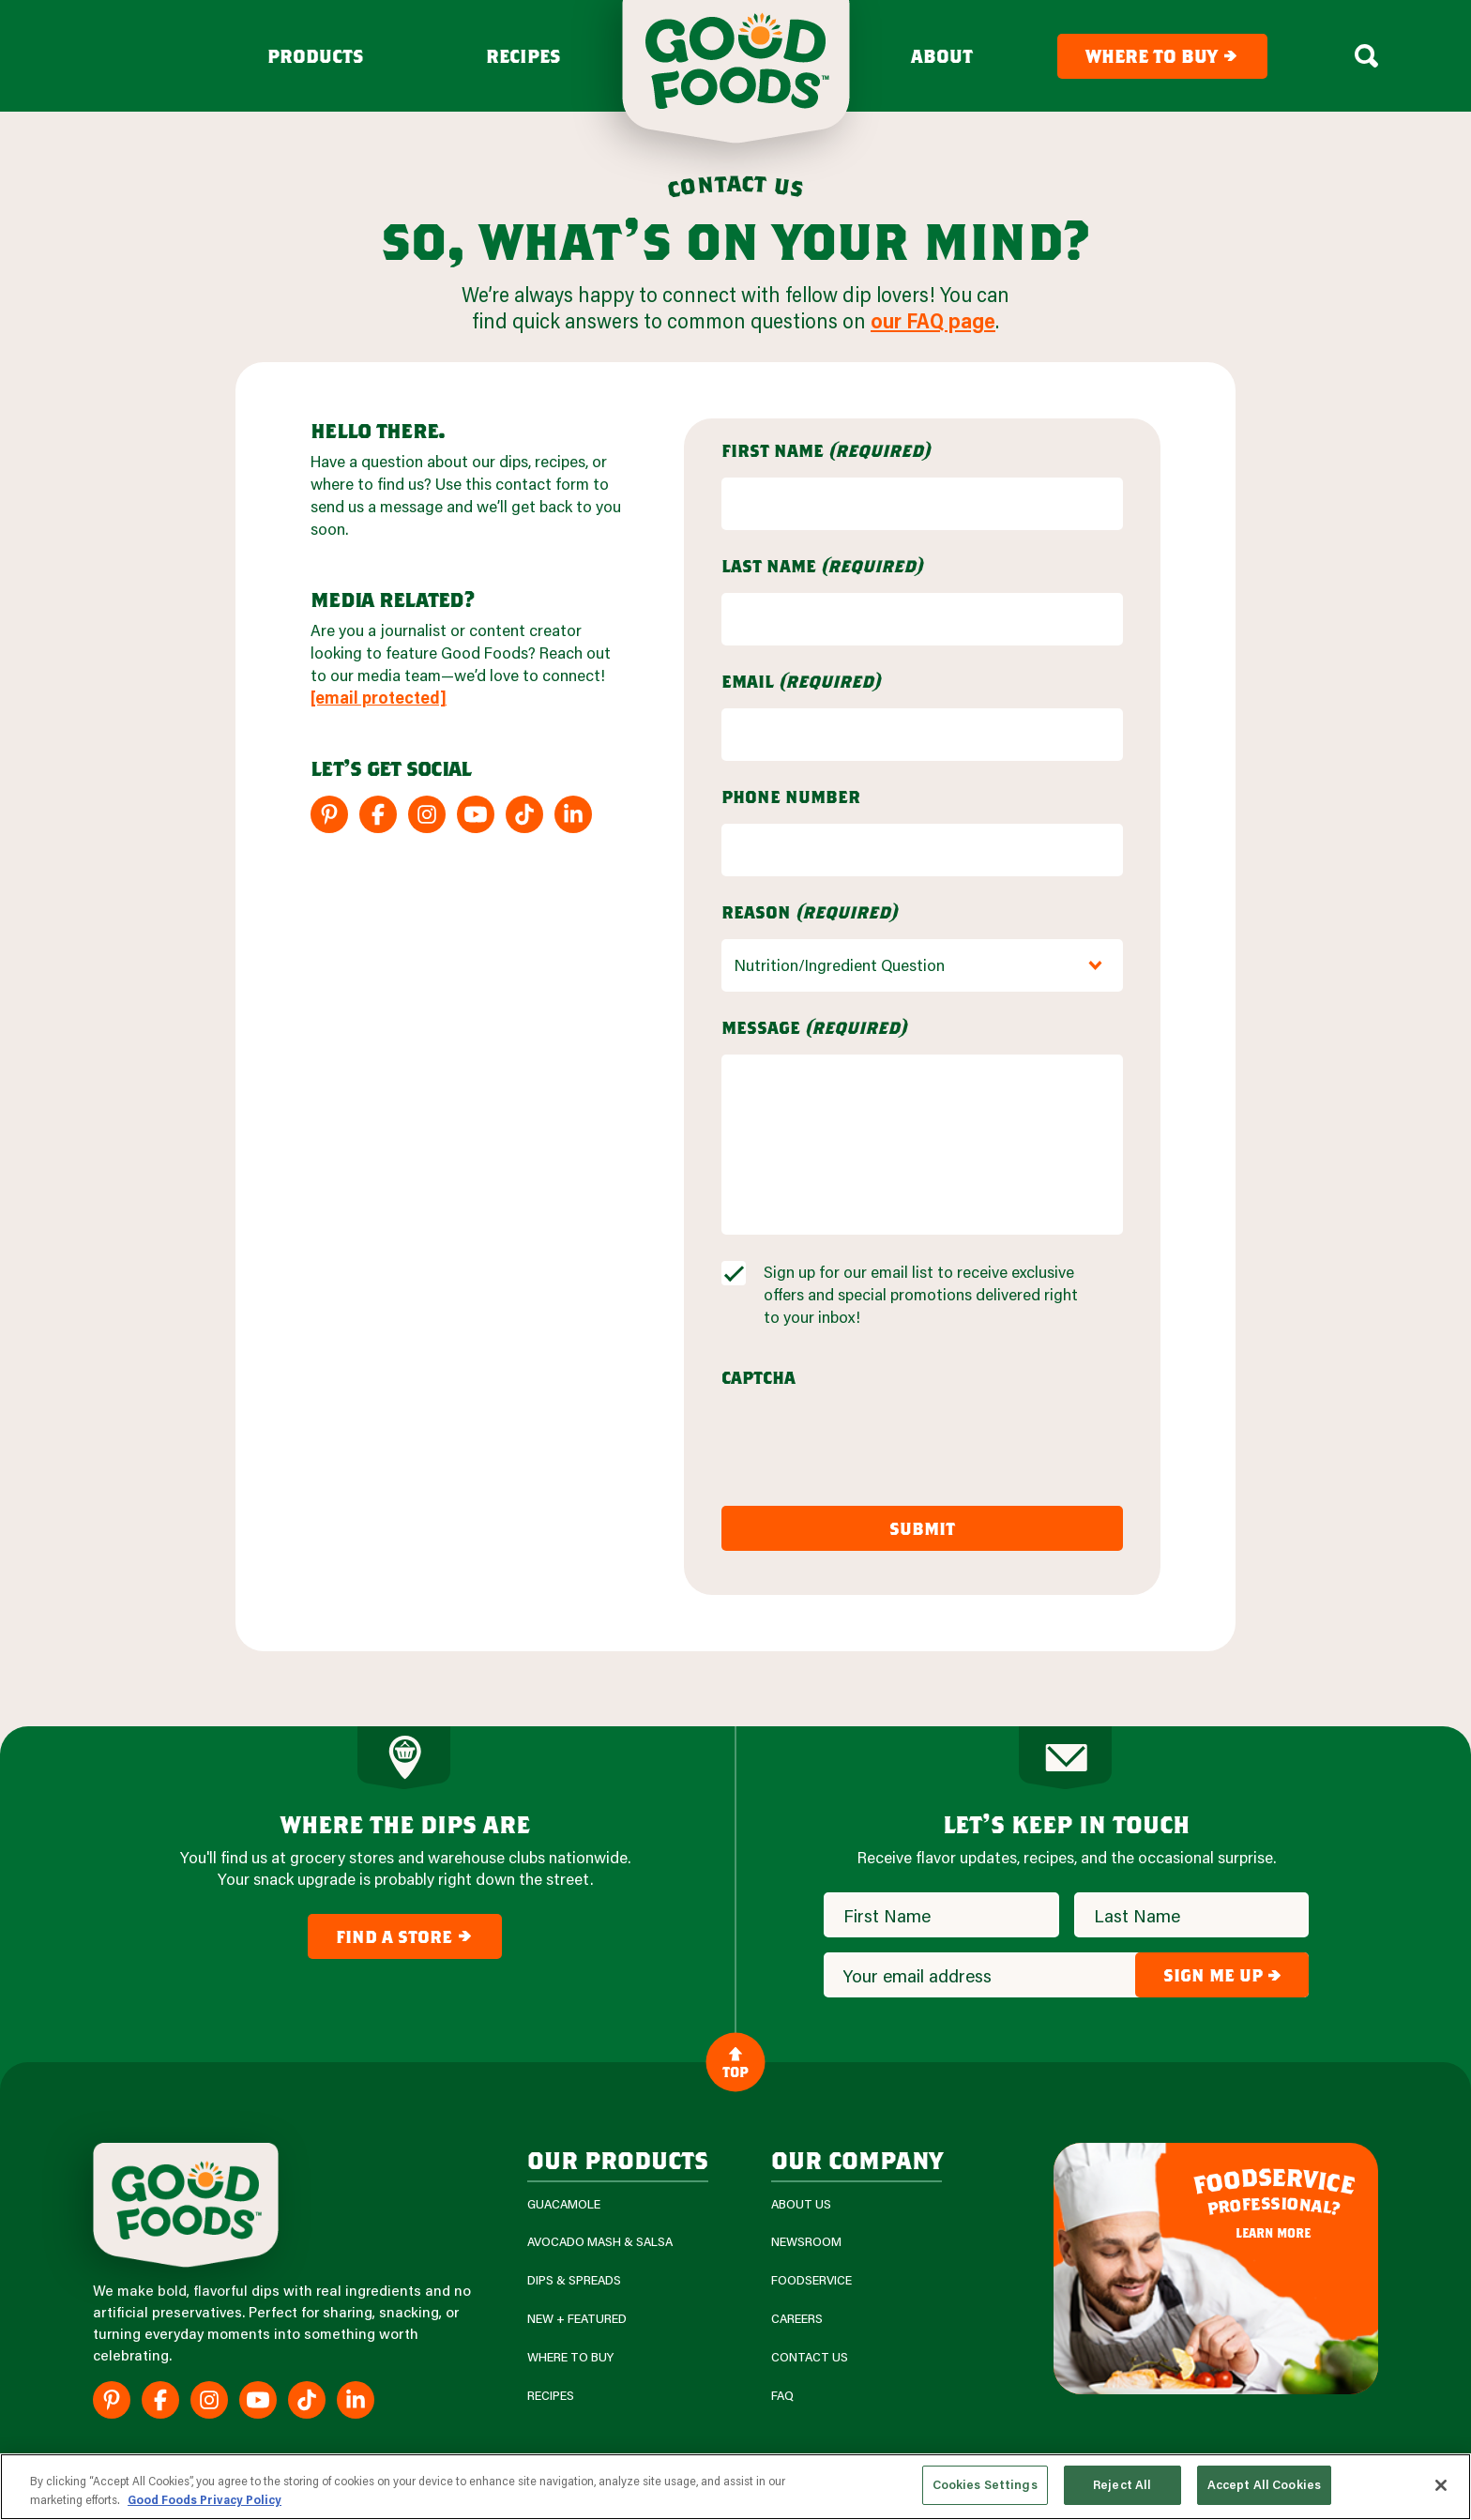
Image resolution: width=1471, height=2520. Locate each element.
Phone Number (790, 796)
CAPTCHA (758, 1377)
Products (315, 56)
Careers (797, 2319)
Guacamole (563, 2204)
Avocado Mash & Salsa (600, 2242)
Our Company (856, 2159)
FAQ (782, 2396)
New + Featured (577, 2319)
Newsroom (806, 2242)
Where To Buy (570, 2357)
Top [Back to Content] (735, 2061)
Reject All (1122, 2484)
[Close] (1441, 2485)
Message (813, 1027)
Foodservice (811, 2280)
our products (617, 2159)
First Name (825, 450)
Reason (809, 912)
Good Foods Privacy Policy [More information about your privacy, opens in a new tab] (204, 2499)
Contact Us (809, 2357)
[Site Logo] (186, 2205)
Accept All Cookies (1264, 2484)
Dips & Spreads (574, 2280)
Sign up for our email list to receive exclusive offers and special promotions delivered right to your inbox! (921, 1294)
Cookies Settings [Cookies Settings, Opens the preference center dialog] (985, 2484)
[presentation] (864, 1441)
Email (800, 681)
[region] (735, 2486)
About (942, 56)
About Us (801, 2204)
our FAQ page (933, 320)
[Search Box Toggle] (1366, 56)
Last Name (821, 565)
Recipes (523, 56)
